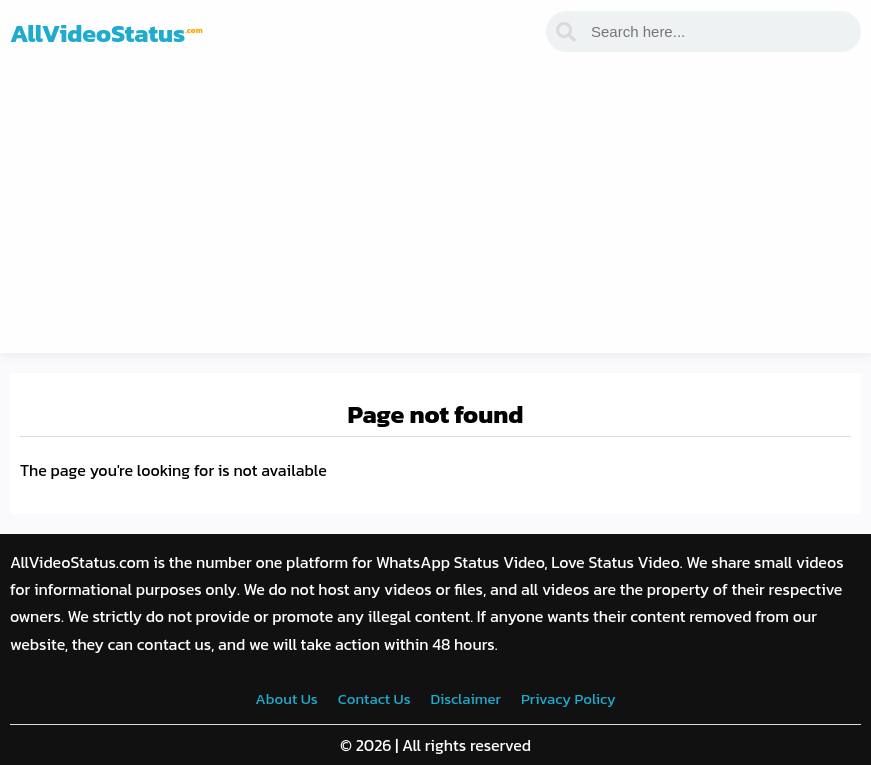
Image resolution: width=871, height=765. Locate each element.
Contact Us (374, 698)
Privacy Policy (568, 698)
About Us (286, 698)
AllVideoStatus (106, 33)
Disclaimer (466, 698)
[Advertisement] (435, 213)
